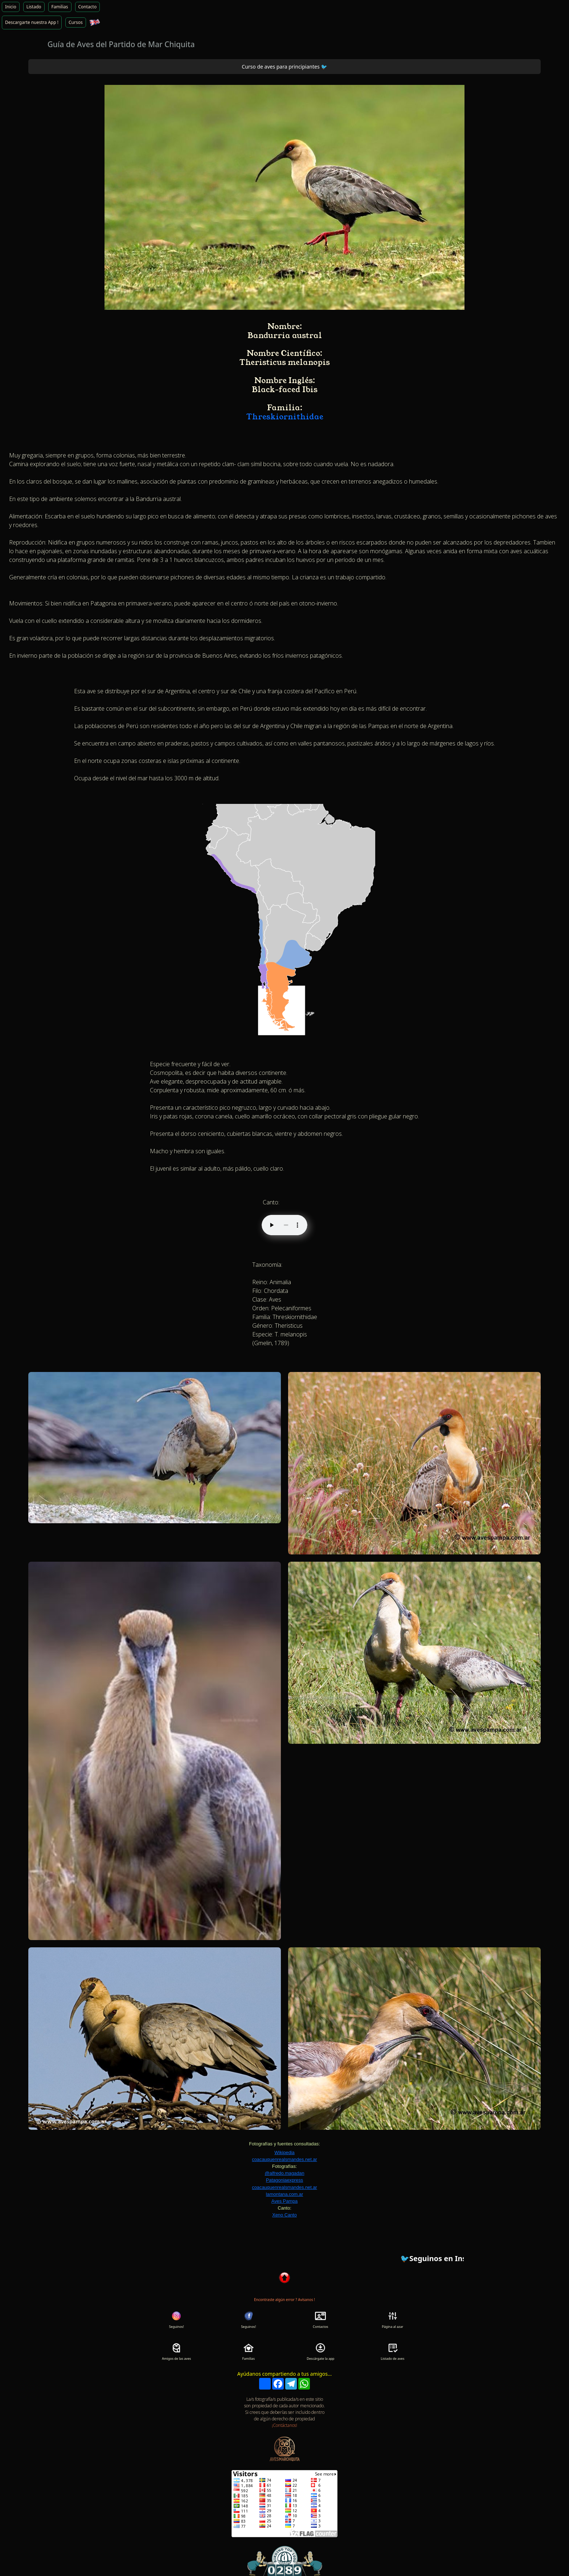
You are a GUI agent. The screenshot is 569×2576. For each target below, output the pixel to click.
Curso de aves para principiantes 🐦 (284, 66)
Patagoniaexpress (284, 2180)
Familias (60, 7)
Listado (33, 7)
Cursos (76, 22)
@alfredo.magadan (284, 2173)
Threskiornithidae (284, 416)
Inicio (10, 7)
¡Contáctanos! (284, 2425)
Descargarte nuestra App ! (31, 22)
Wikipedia (284, 2152)
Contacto (87, 7)
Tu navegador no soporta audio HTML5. (284, 1225)
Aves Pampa (284, 2201)
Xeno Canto (284, 2215)
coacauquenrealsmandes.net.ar (284, 2159)
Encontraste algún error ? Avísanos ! (284, 2299)
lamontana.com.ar (284, 2194)
